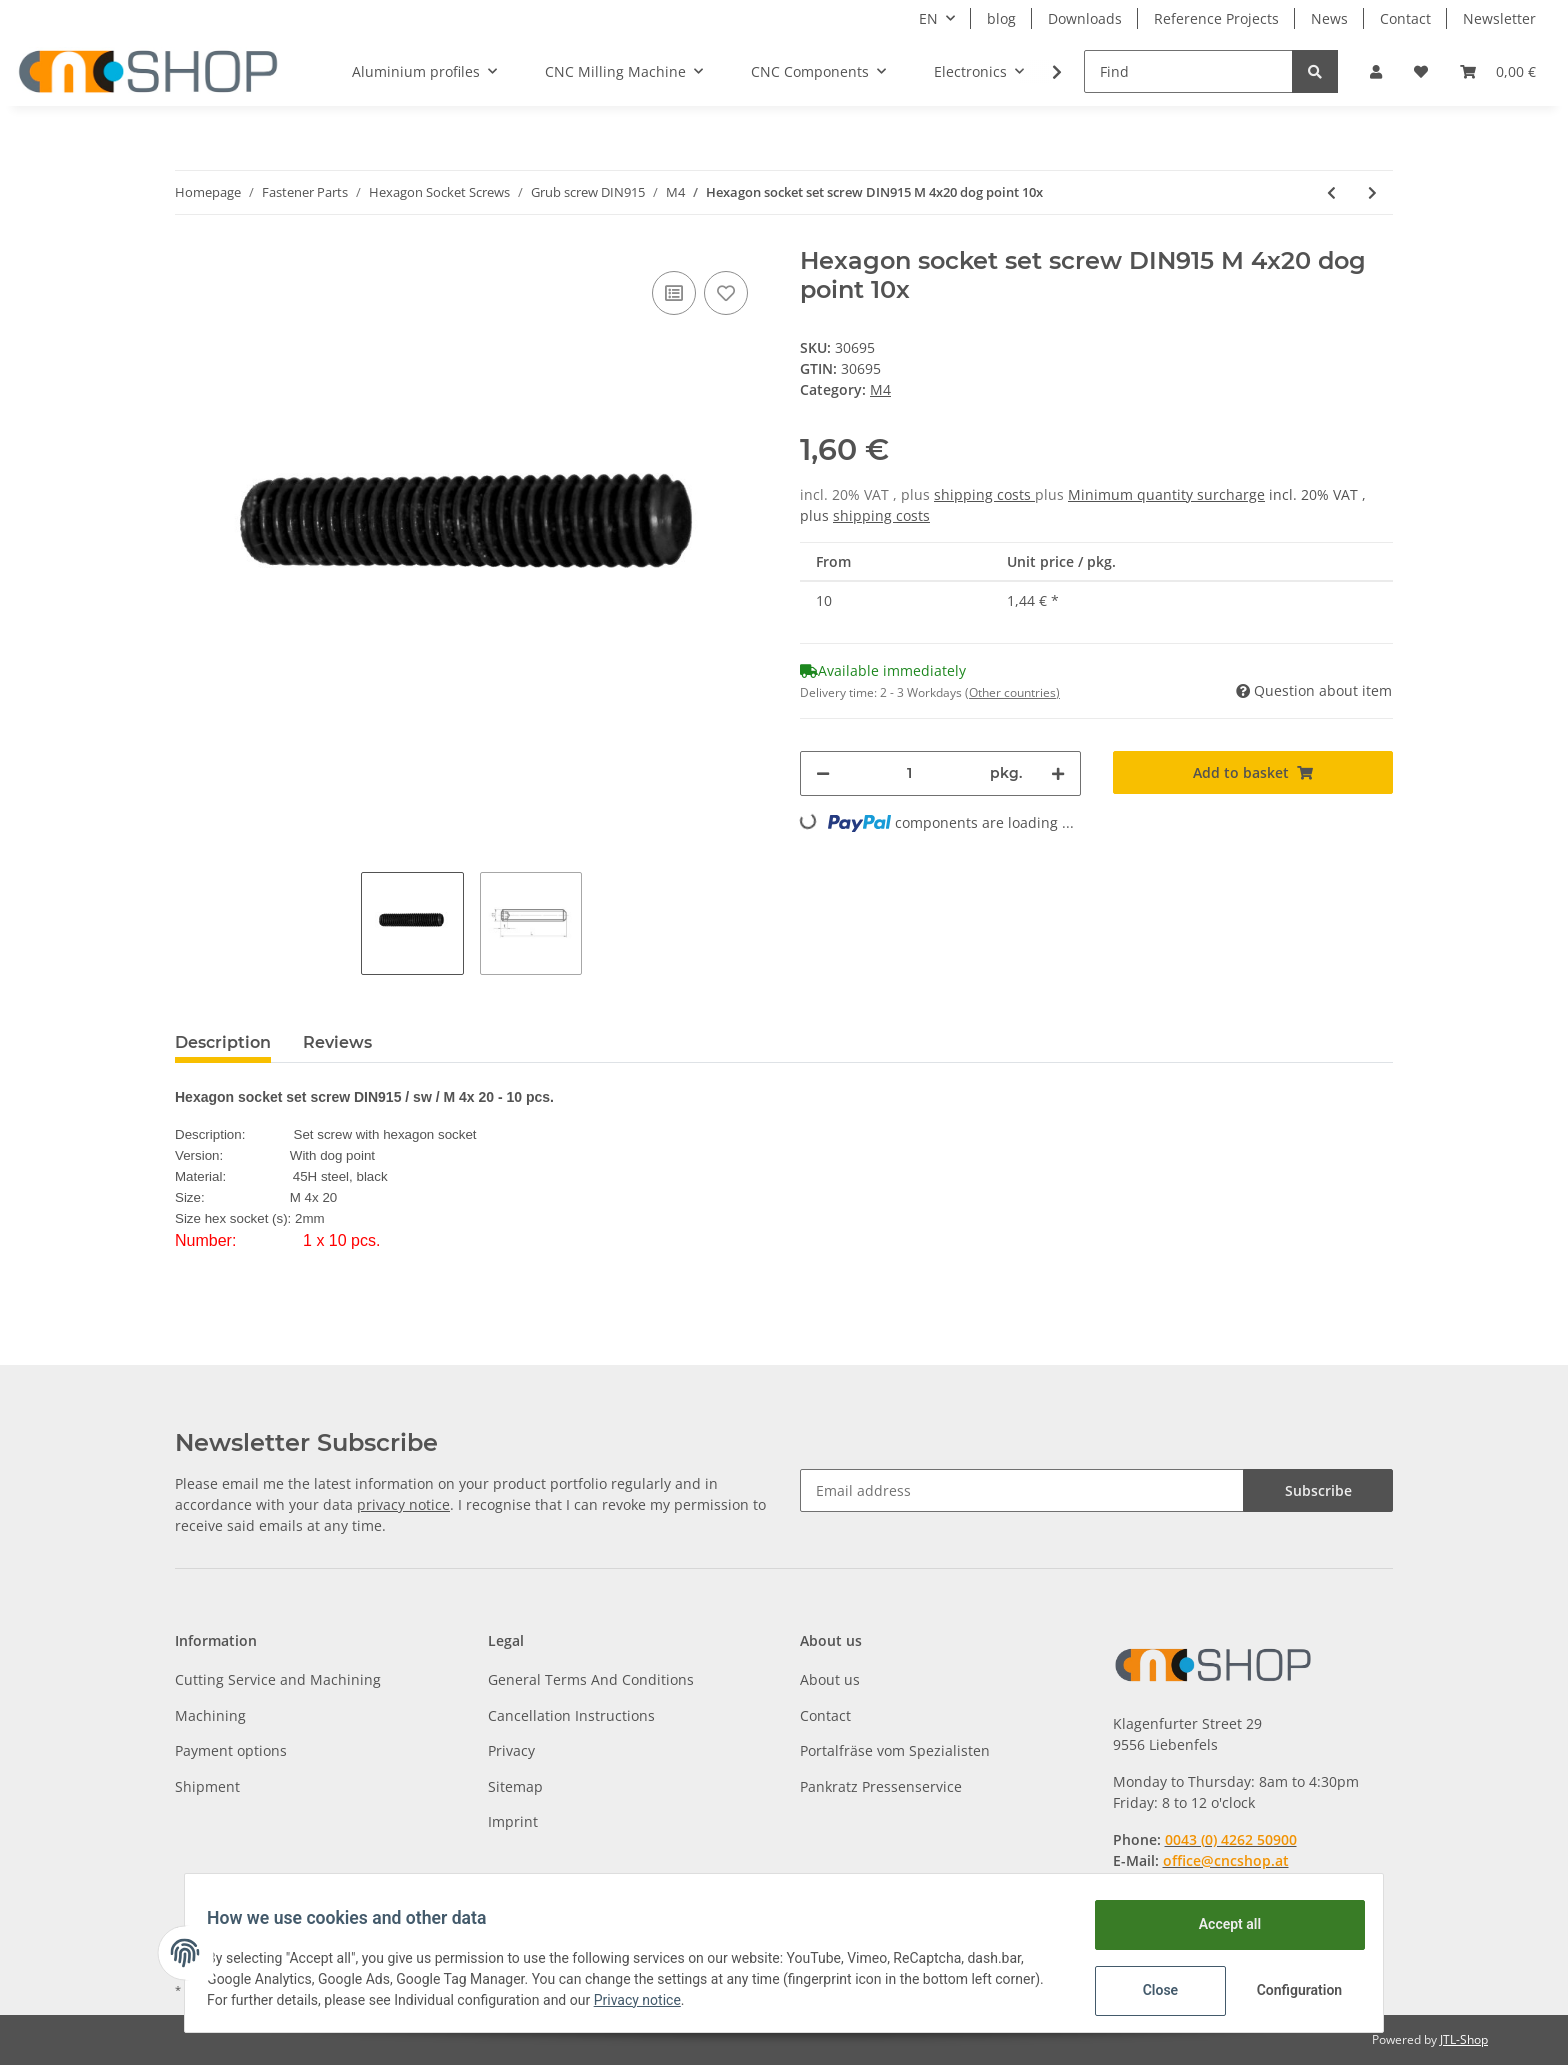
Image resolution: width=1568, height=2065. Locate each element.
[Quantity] (910, 773)
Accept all (1220, 1924)
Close (1150, 1990)
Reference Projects (1216, 18)
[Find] (1188, 71)
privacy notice (403, 1504)
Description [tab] (223, 1042)
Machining (210, 1715)
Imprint (513, 1821)
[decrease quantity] (823, 773)
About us (830, 1679)
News (1329, 18)
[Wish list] (1421, 71)
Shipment (207, 1786)
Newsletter (1499, 18)
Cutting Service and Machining (278, 1679)
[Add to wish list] (726, 293)
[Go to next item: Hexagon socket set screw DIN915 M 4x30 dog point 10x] (1372, 192)
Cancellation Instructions (571, 1715)
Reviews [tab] (337, 1042)
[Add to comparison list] (674, 293)
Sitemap (515, 1786)
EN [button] (928, 18)
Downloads (1085, 18)
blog (1001, 18)
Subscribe (1318, 1490)
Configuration (1291, 1990)
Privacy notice (699, 2000)
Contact (1405, 18)
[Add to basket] (1253, 772)
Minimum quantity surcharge (1166, 494)
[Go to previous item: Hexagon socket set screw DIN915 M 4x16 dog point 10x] (1331, 192)
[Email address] (1022, 1490)
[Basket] (1498, 71)
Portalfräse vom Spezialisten (895, 1750)
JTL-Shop (1464, 2039)
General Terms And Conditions (591, 1679)
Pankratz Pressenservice (881, 1786)
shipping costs (984, 494)
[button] (1376, 71)
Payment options (231, 1750)
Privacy (511, 1750)
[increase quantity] (1058, 773)
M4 (880, 389)
